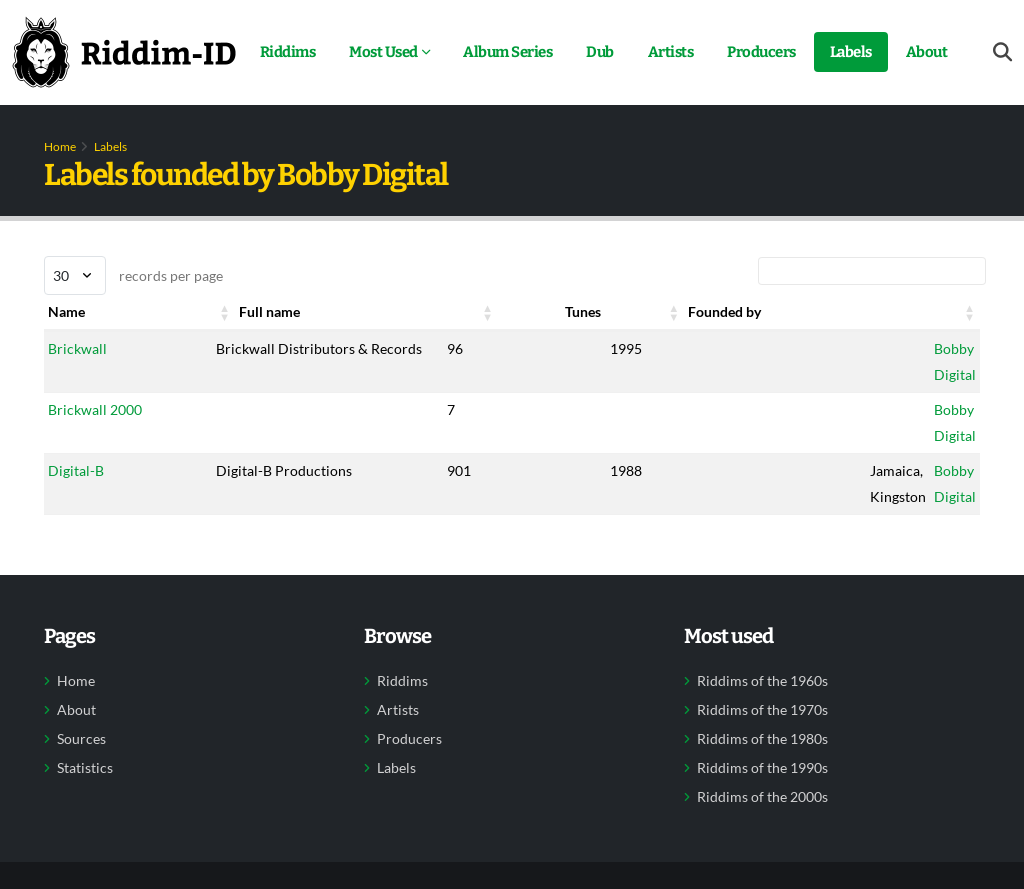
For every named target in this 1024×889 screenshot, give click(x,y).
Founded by (724, 311)
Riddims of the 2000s (762, 797)
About (927, 52)
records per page (133, 275)
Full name (269, 311)
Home (60, 146)
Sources (81, 739)
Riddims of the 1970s (762, 710)
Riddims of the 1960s (762, 681)
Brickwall (77, 348)
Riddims (288, 52)
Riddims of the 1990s (762, 768)
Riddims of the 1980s (762, 739)
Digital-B (76, 470)
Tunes (583, 311)
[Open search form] (1002, 52)
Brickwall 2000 (95, 409)
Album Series (507, 52)
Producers (761, 52)
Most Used (383, 52)
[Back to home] (124, 52)
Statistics (85, 768)
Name (66, 311)
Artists (671, 52)
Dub (600, 52)
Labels (851, 52)
